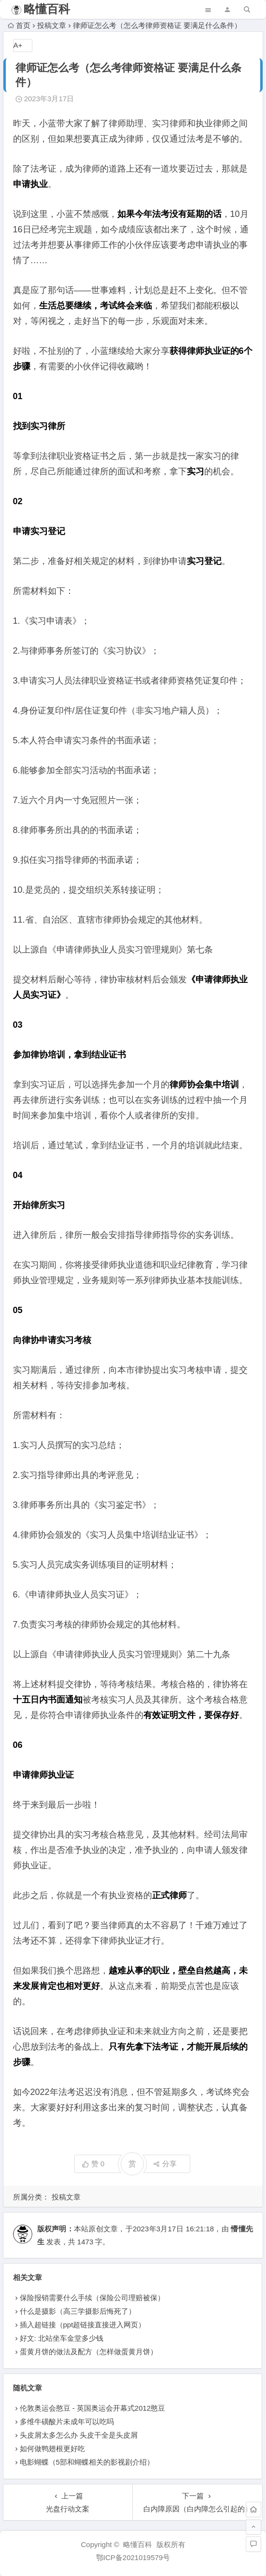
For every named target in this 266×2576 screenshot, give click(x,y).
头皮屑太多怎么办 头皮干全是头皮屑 (79, 2435)
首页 (19, 25)
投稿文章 (51, 25)
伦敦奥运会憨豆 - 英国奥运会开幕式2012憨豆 (93, 2408)
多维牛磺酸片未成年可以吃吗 (67, 2421)
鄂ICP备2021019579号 (133, 2557)
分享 (165, 2164)
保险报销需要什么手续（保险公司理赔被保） (92, 2298)
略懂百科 (47, 8)
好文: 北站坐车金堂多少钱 (61, 2338)
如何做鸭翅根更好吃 (52, 2448)
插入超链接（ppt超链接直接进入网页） (83, 2325)
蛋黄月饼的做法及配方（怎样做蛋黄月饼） (88, 2352)
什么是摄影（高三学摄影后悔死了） (78, 2311)
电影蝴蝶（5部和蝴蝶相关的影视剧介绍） (87, 2462)
